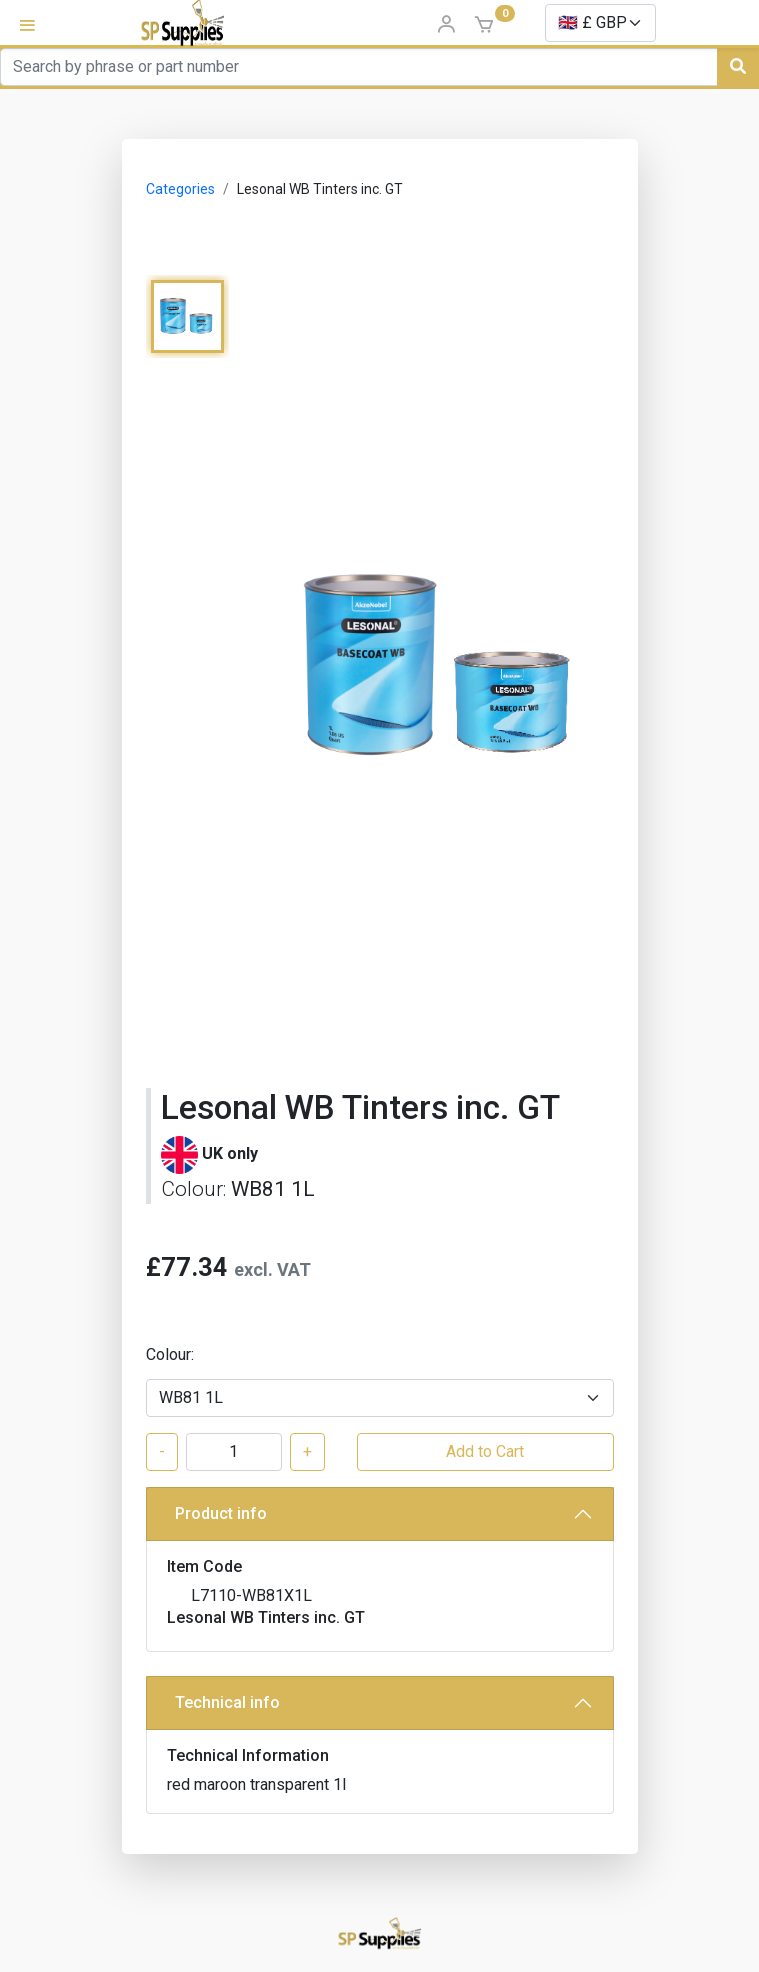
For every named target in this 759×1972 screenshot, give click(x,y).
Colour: (170, 1354)
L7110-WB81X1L (251, 1595)
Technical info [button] (227, 1702)
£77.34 (187, 1267)
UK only (230, 1153)
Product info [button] (221, 1513)
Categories (180, 189)
